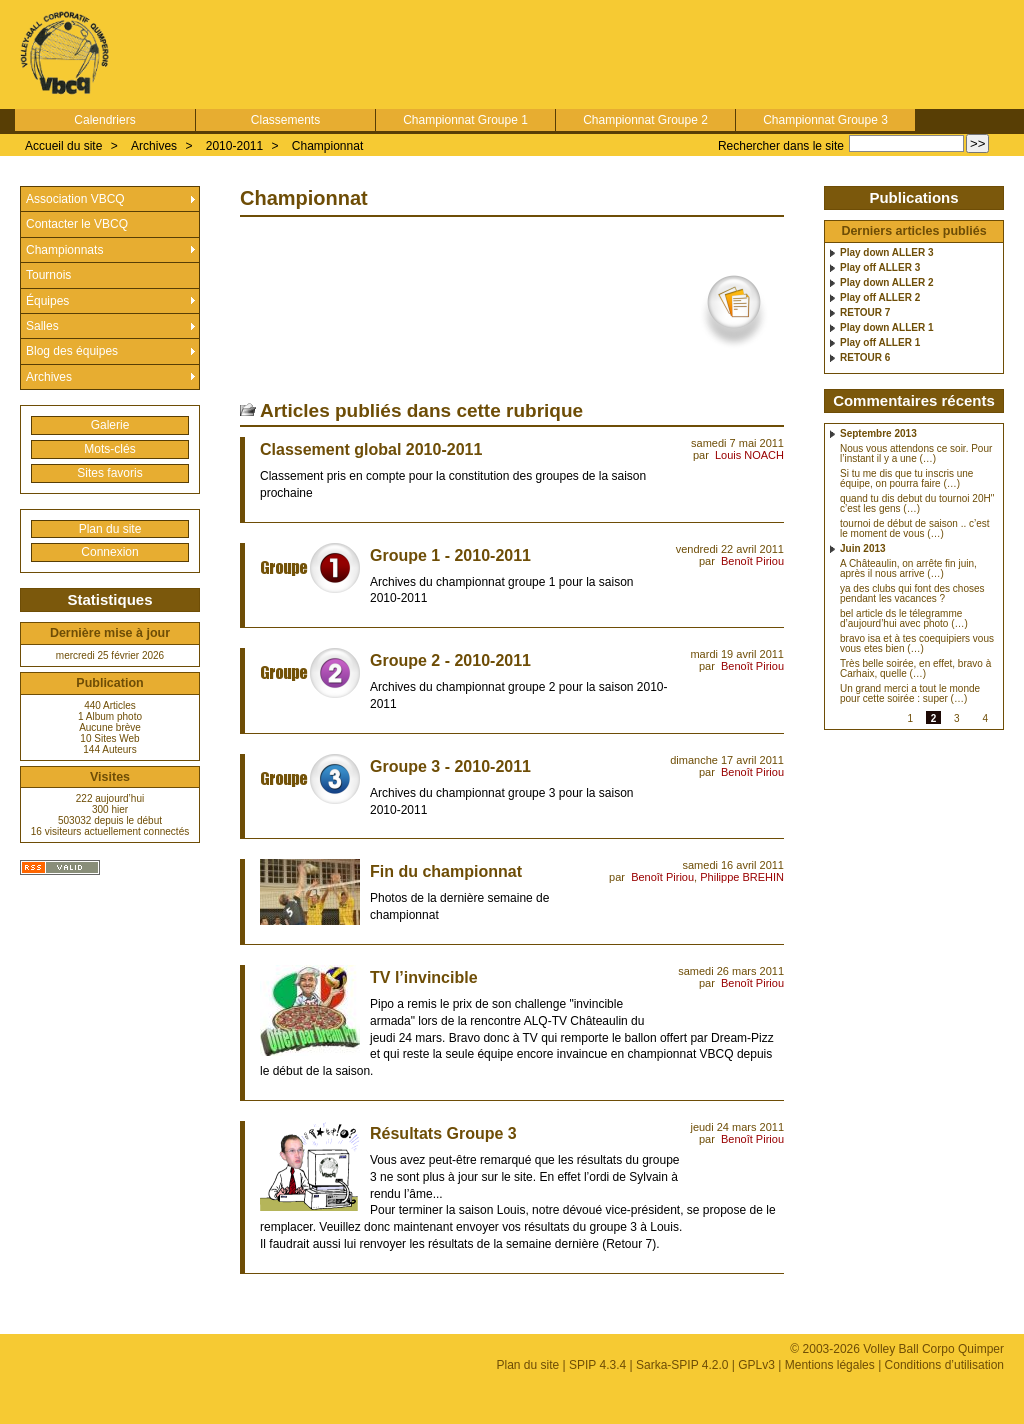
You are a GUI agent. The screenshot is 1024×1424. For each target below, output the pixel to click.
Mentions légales (830, 1365)
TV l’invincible (424, 977)
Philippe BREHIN (742, 877)
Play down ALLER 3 (887, 253)
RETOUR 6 (865, 358)
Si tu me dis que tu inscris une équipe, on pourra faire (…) (906, 479)
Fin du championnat (446, 871)
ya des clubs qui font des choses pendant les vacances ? (912, 594)
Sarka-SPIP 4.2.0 (682, 1365)
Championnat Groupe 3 (825, 120)
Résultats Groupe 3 (443, 1133)
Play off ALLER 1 (880, 343)
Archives (154, 146)
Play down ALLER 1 (887, 328)
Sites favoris (109, 473)
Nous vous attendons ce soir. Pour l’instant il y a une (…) (916, 454)
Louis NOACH (749, 455)
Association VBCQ (75, 199)
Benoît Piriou (752, 561)
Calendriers (104, 120)
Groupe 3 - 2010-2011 (450, 766)
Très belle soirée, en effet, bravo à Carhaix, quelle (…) (915, 669)
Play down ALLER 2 (887, 283)
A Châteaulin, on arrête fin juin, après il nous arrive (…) (908, 569)
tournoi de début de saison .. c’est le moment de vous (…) (915, 529)
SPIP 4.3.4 (597, 1365)
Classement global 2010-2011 (371, 449)
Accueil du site (63, 146)
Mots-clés (109, 449)
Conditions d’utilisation (944, 1365)
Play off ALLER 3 (880, 268)
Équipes (47, 301)
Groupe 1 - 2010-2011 (450, 555)
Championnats (64, 250)
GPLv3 (756, 1365)
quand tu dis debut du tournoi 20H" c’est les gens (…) (917, 504)
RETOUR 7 (865, 313)
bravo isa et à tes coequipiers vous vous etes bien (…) (917, 644)
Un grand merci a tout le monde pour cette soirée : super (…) (910, 694)
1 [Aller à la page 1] (910, 718)
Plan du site (110, 529)
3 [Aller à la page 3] (957, 718)
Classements (285, 120)
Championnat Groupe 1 (465, 120)
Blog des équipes (72, 351)
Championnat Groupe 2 (645, 120)
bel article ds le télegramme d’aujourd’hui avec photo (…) (904, 619)
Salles (42, 326)
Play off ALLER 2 (880, 298)
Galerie (110, 425)
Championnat (327, 146)
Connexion (109, 552)
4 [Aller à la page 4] (985, 718)
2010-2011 (234, 146)
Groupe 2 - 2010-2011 (450, 660)
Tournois (48, 275)
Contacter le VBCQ (77, 224)
